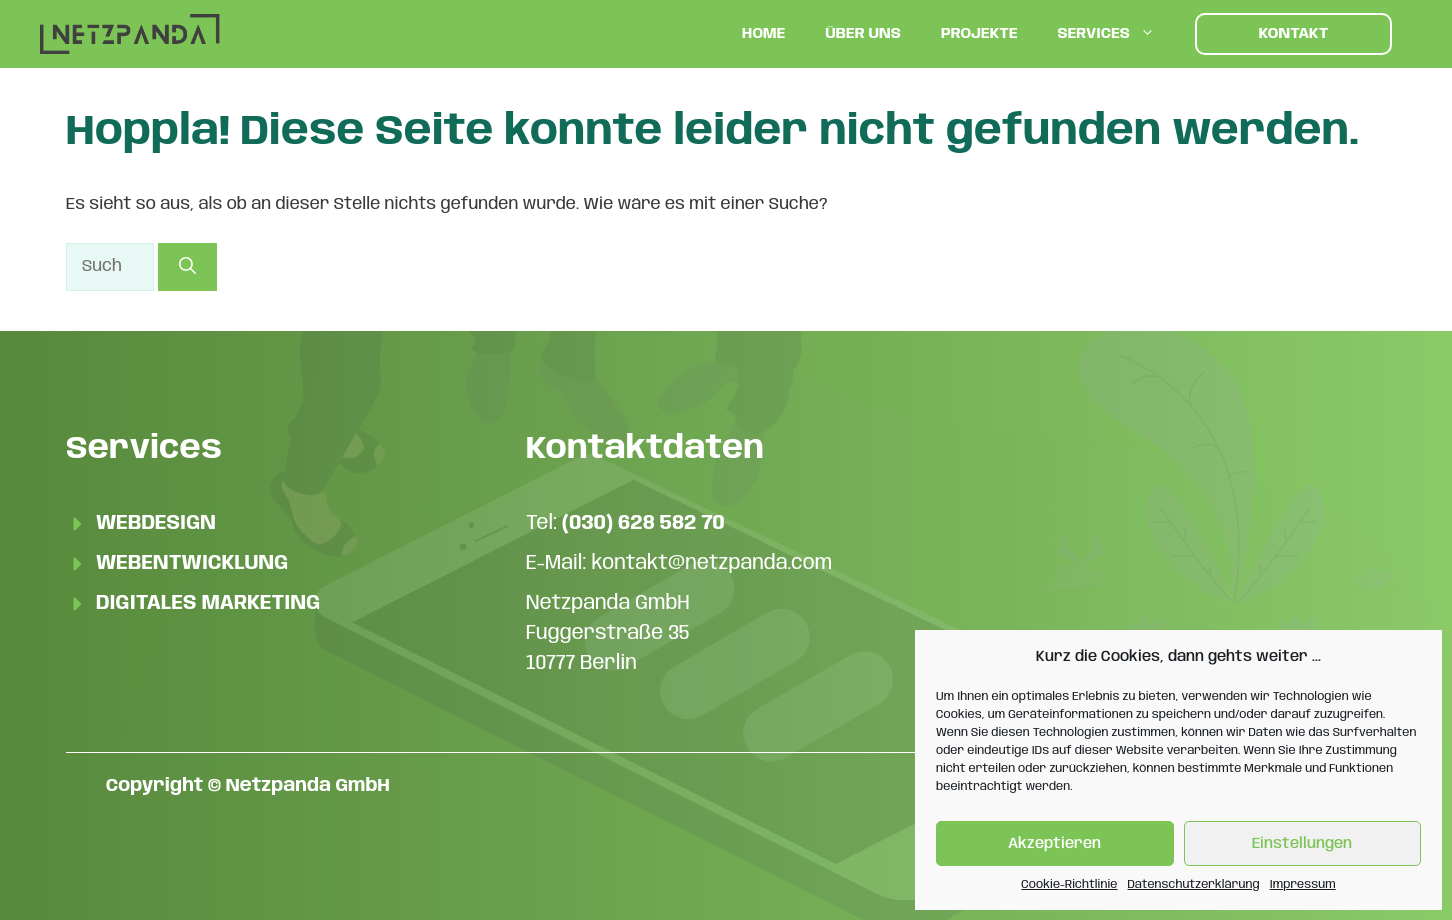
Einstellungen (1302, 844)
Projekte (979, 34)
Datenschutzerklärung (1194, 884)
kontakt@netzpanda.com (711, 563)
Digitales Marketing (208, 603)
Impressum (1303, 884)
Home (763, 34)
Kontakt (1294, 34)
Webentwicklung (192, 563)
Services (1116, 34)
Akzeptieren (1054, 844)
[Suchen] (187, 267)
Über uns (863, 34)
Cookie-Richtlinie (1069, 884)
